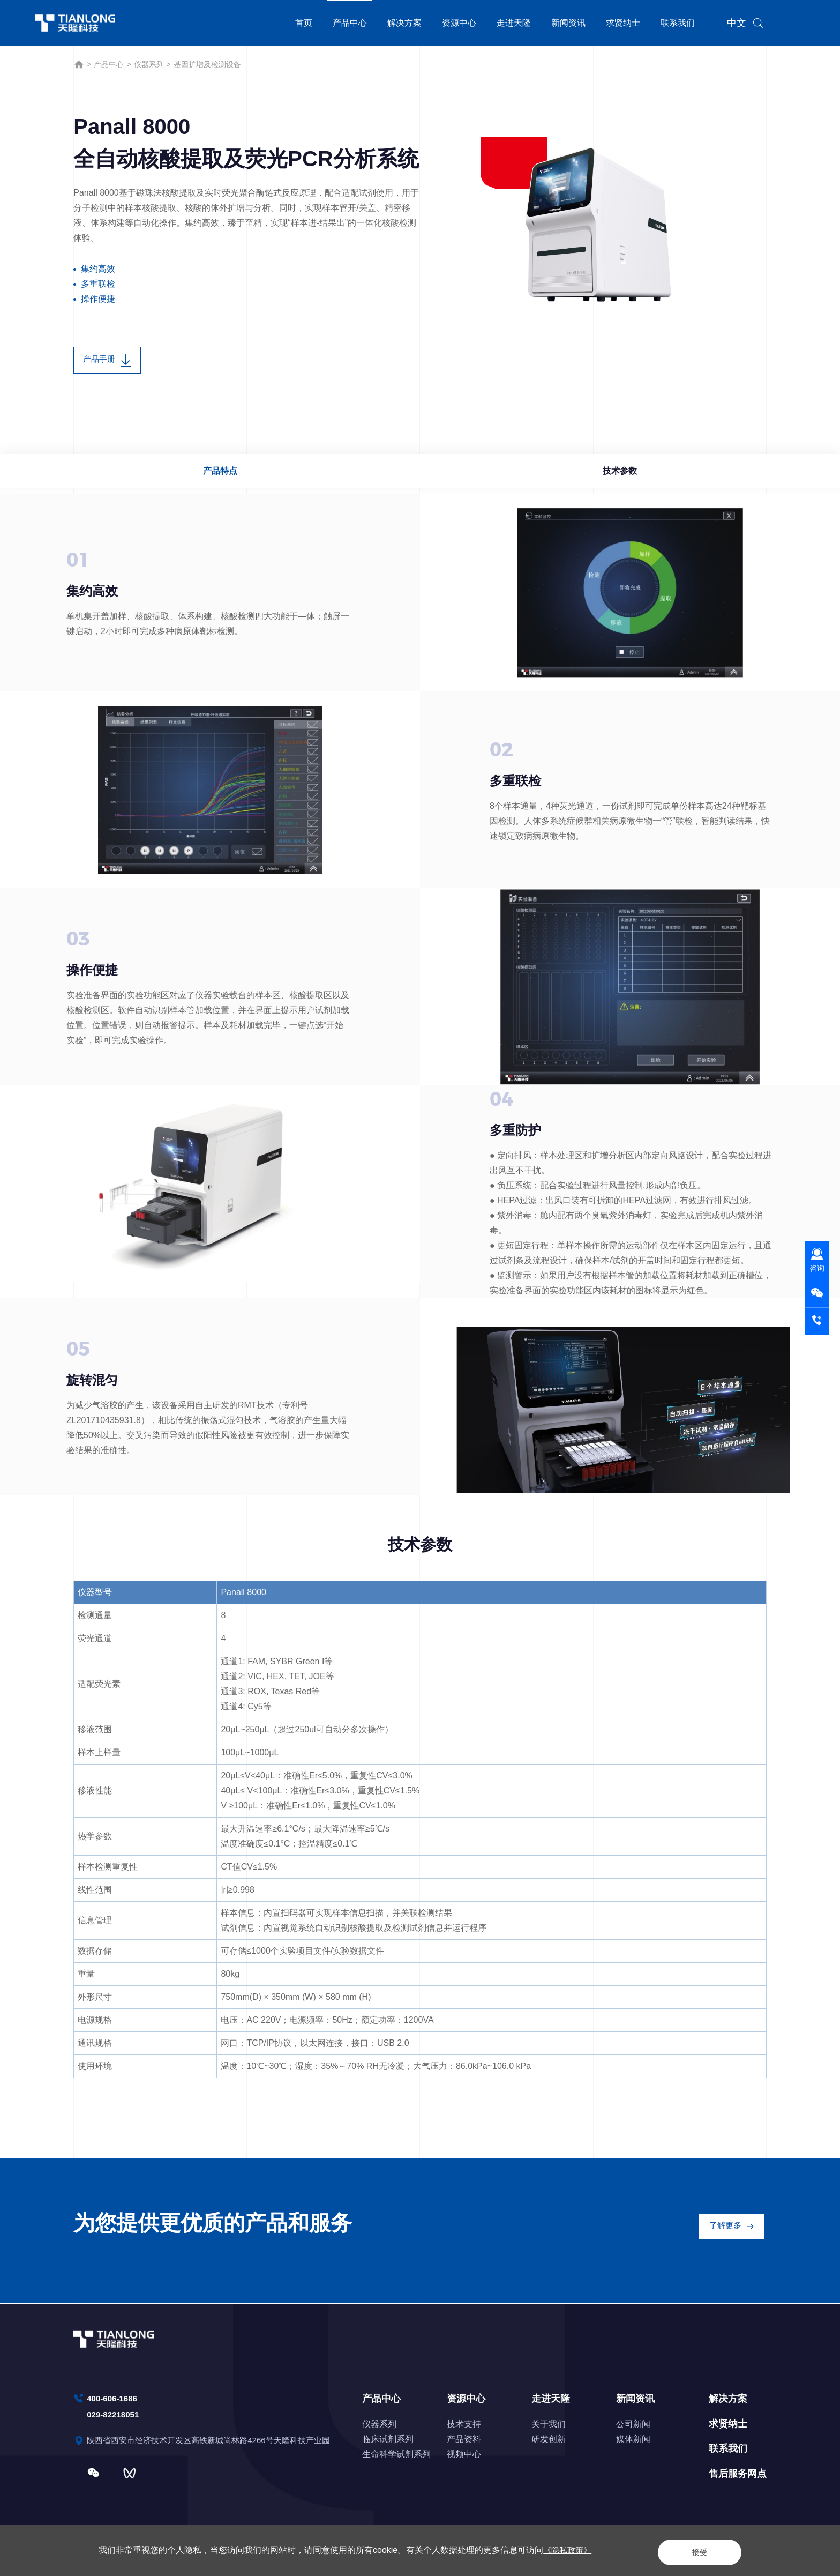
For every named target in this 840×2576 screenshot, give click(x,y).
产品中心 (350, 22)
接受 (690, 2550)
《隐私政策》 (569, 2550)
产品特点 (222, 473)
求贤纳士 (623, 22)
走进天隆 (514, 22)
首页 (303, 22)
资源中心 (459, 22)
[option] (599, 229)
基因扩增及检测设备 (207, 64)
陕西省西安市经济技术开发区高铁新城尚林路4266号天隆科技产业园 (217, 2440)
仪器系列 (149, 64)
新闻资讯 (568, 22)
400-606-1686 (113, 2397)
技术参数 (617, 473)
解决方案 (404, 22)
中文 (736, 23)
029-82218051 (114, 2414)
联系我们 (678, 22)
